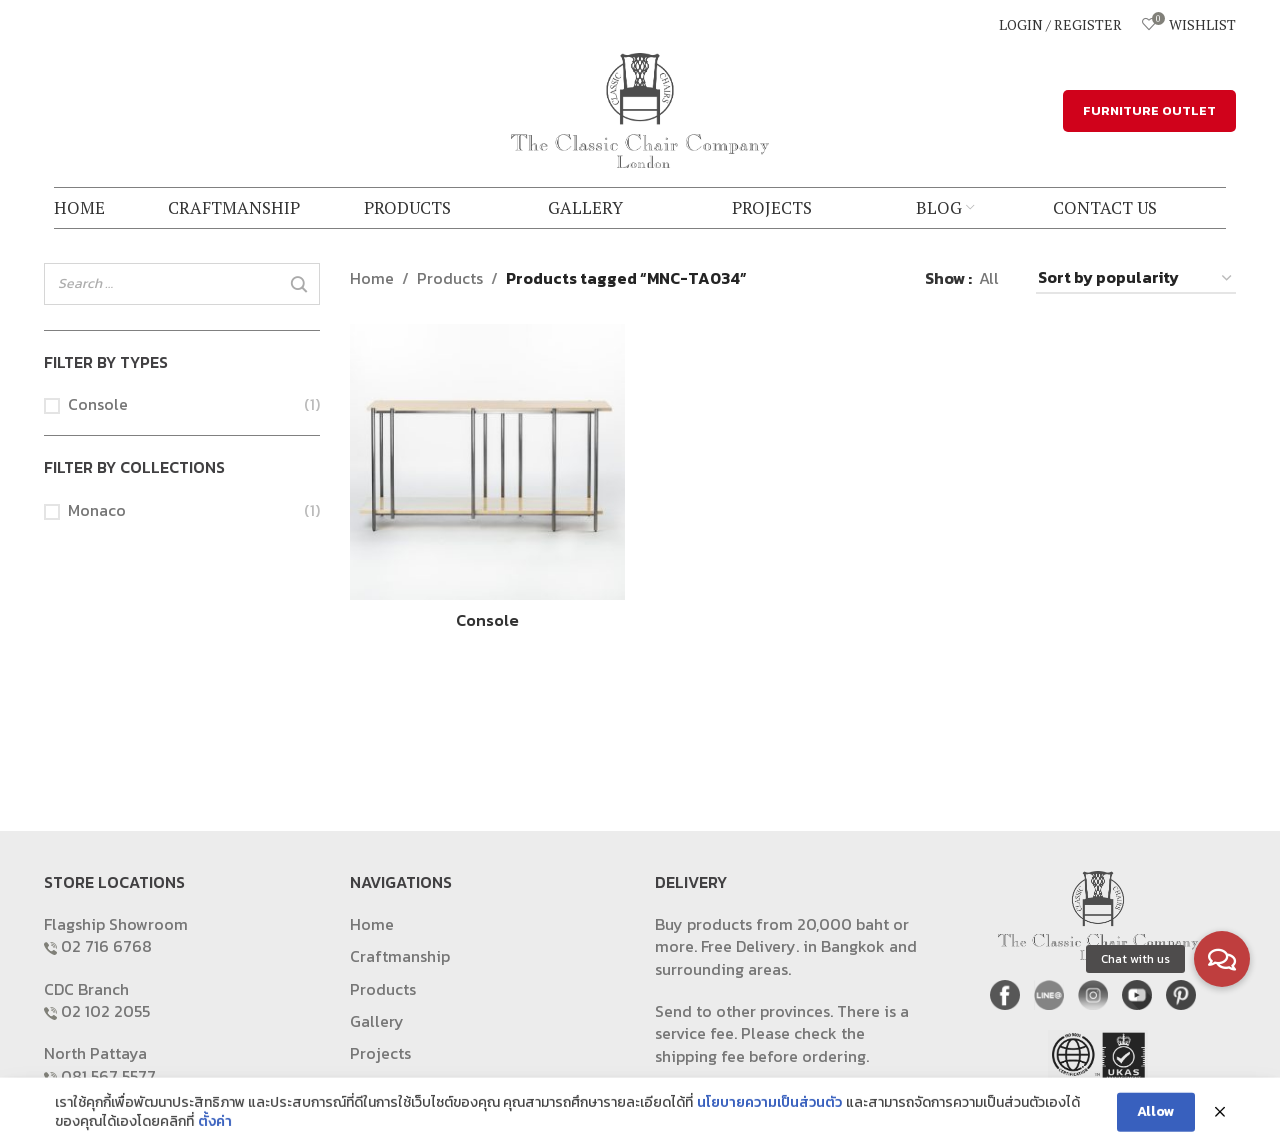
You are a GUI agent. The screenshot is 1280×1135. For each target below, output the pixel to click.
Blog (367, 1086)
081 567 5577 (108, 1076)
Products (450, 278)
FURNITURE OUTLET (1149, 110)
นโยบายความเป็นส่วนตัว (769, 1122)
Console (98, 404)
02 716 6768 (106, 946)
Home (372, 278)
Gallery (377, 1021)
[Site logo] (640, 108)
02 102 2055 (105, 1011)
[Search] (299, 285)
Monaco (97, 510)
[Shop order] (1136, 278)
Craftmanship (400, 956)
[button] (1222, 959)
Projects (380, 1053)
